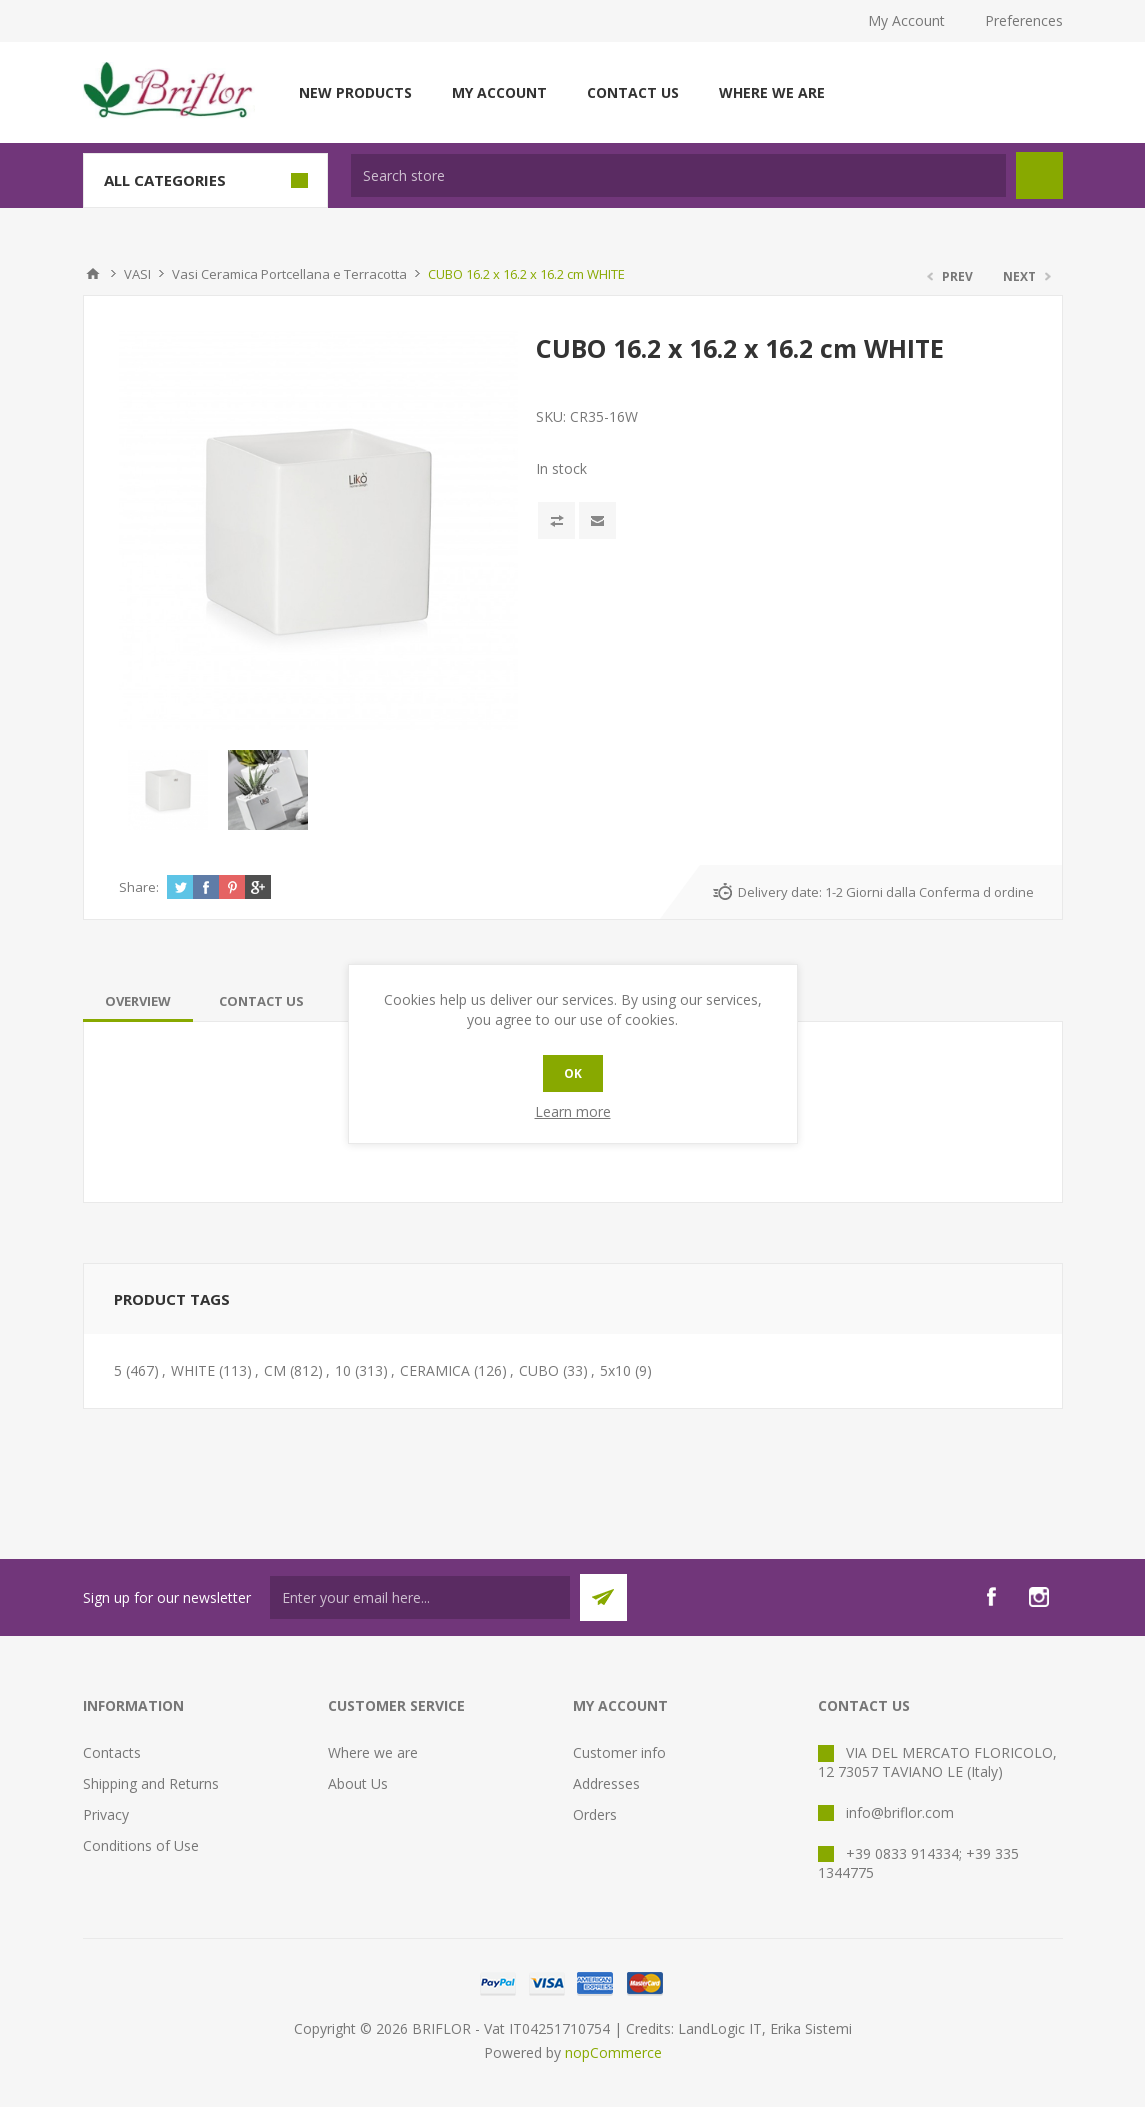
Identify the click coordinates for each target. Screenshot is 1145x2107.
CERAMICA (435, 1370)
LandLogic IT (720, 2028)
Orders (595, 1814)
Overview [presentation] (138, 1001)
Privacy (106, 1814)
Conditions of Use (141, 1845)
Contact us (633, 92)
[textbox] (678, 175)
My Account (906, 20)
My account (499, 92)
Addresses (606, 1783)
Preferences (1024, 20)
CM (275, 1370)
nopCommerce (613, 2052)
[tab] (138, 1001)
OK (573, 1073)
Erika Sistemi (811, 2028)
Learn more (573, 1111)
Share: (139, 887)
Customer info (619, 1752)
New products (355, 92)
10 (343, 1370)
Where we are (772, 92)
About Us (358, 1783)
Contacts (112, 1752)
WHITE (193, 1370)
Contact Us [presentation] (261, 1001)
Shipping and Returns (151, 1783)
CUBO (539, 1370)
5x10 (615, 1370)
